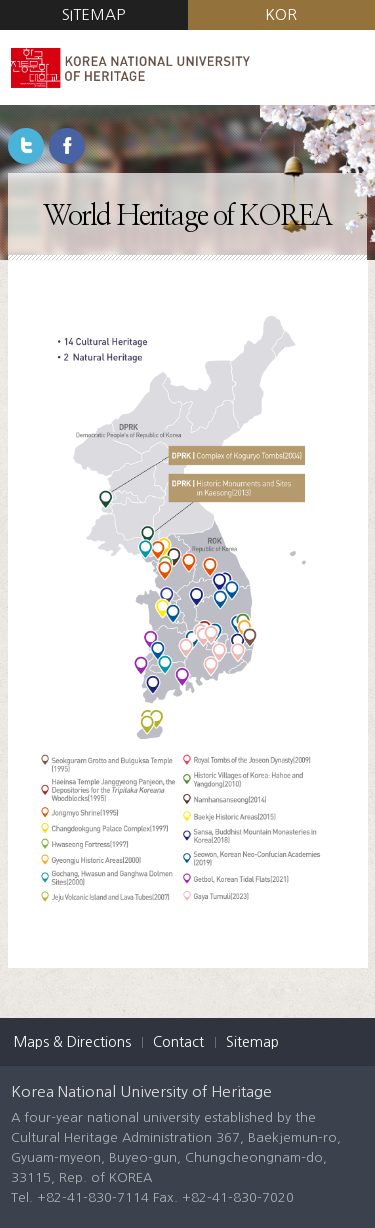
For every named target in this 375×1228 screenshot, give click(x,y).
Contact (178, 1042)
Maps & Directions (72, 1042)
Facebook (67, 146)
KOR (281, 14)
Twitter (26, 146)
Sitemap (252, 1042)
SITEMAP (93, 14)
